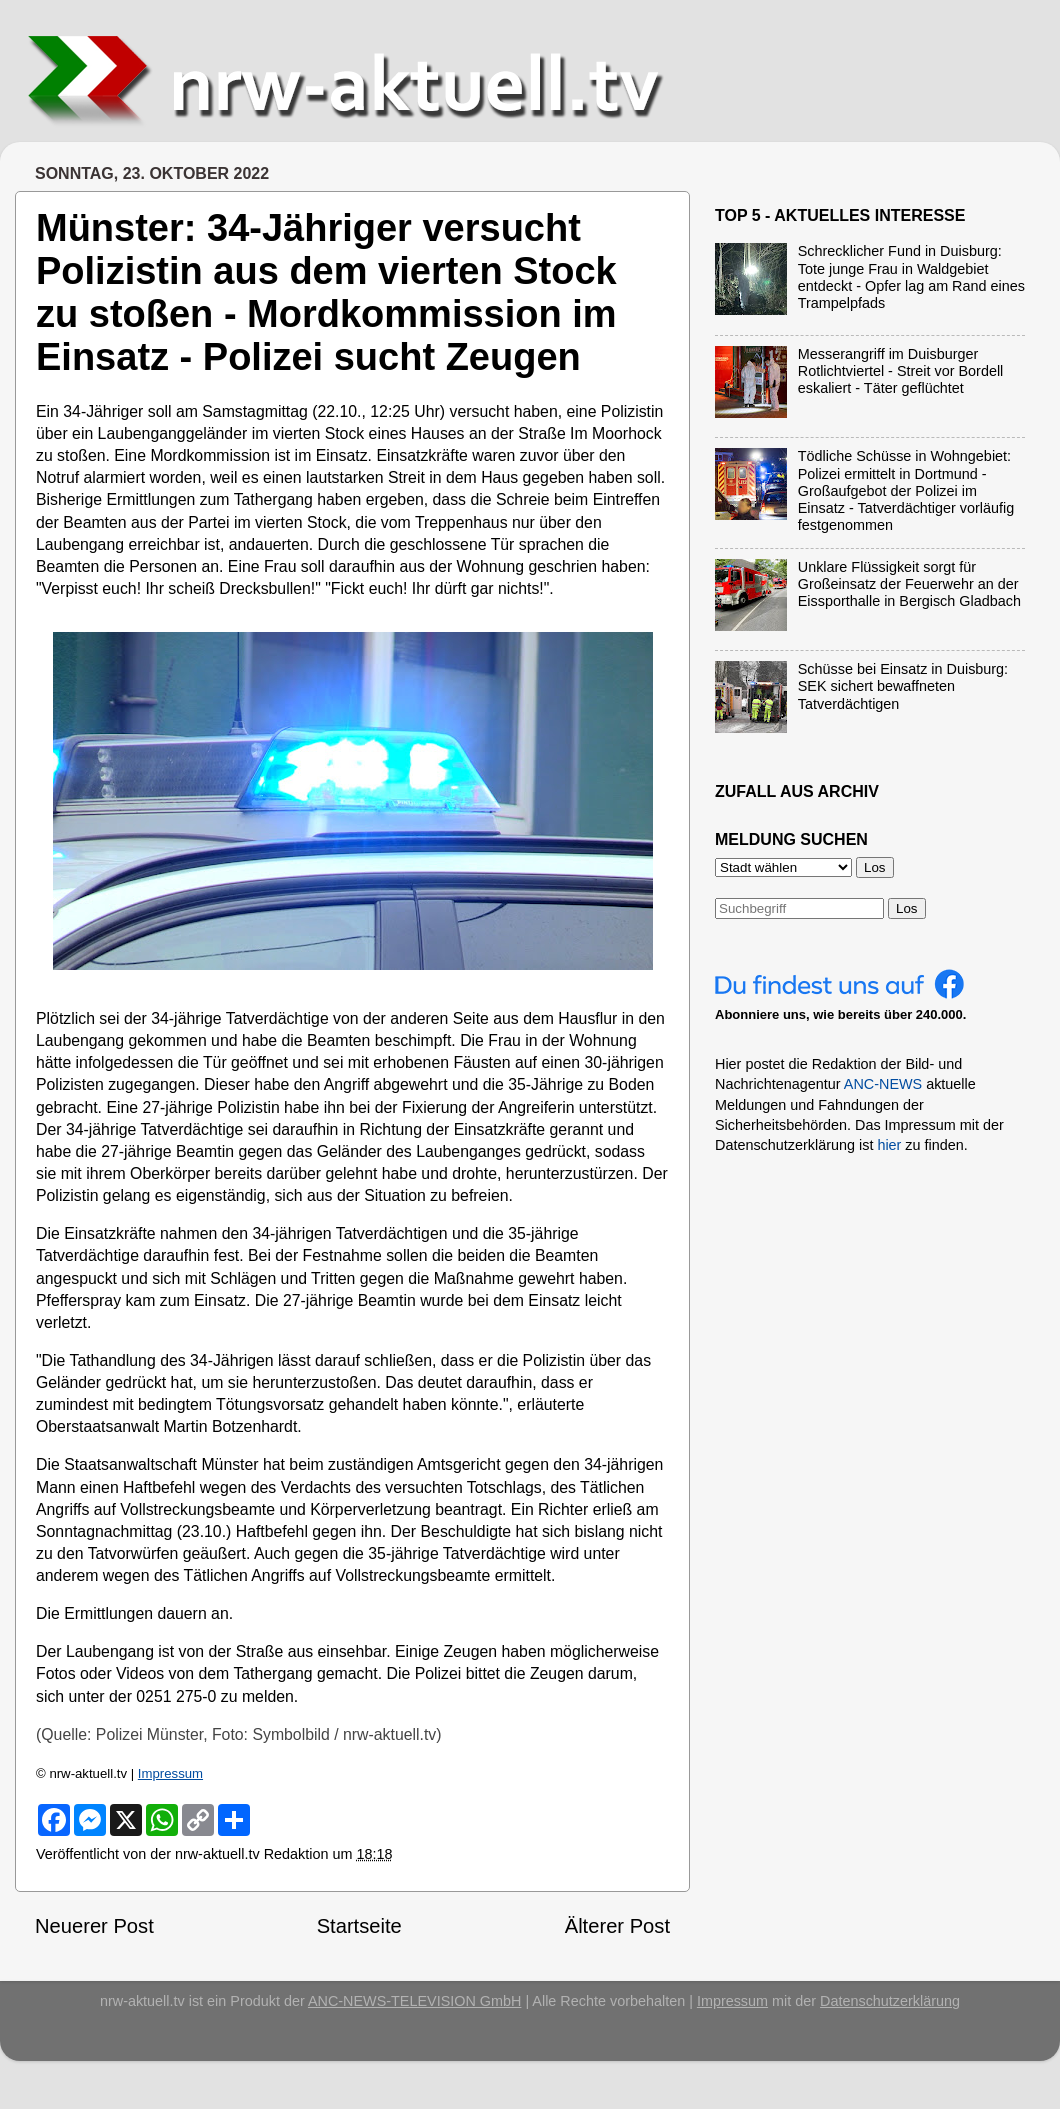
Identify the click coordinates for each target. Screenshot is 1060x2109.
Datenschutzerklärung (890, 2001)
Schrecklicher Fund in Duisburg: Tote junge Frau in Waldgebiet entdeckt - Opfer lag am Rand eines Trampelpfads (911, 277)
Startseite (359, 1926)
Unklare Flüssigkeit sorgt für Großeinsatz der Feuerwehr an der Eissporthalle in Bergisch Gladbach (909, 584)
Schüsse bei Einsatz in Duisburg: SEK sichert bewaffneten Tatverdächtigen (903, 686)
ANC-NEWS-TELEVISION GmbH (415, 2001)
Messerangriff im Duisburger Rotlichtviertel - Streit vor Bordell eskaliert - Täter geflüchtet (901, 371)
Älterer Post (617, 1926)
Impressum (170, 1773)
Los (907, 908)
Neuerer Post (94, 1926)
